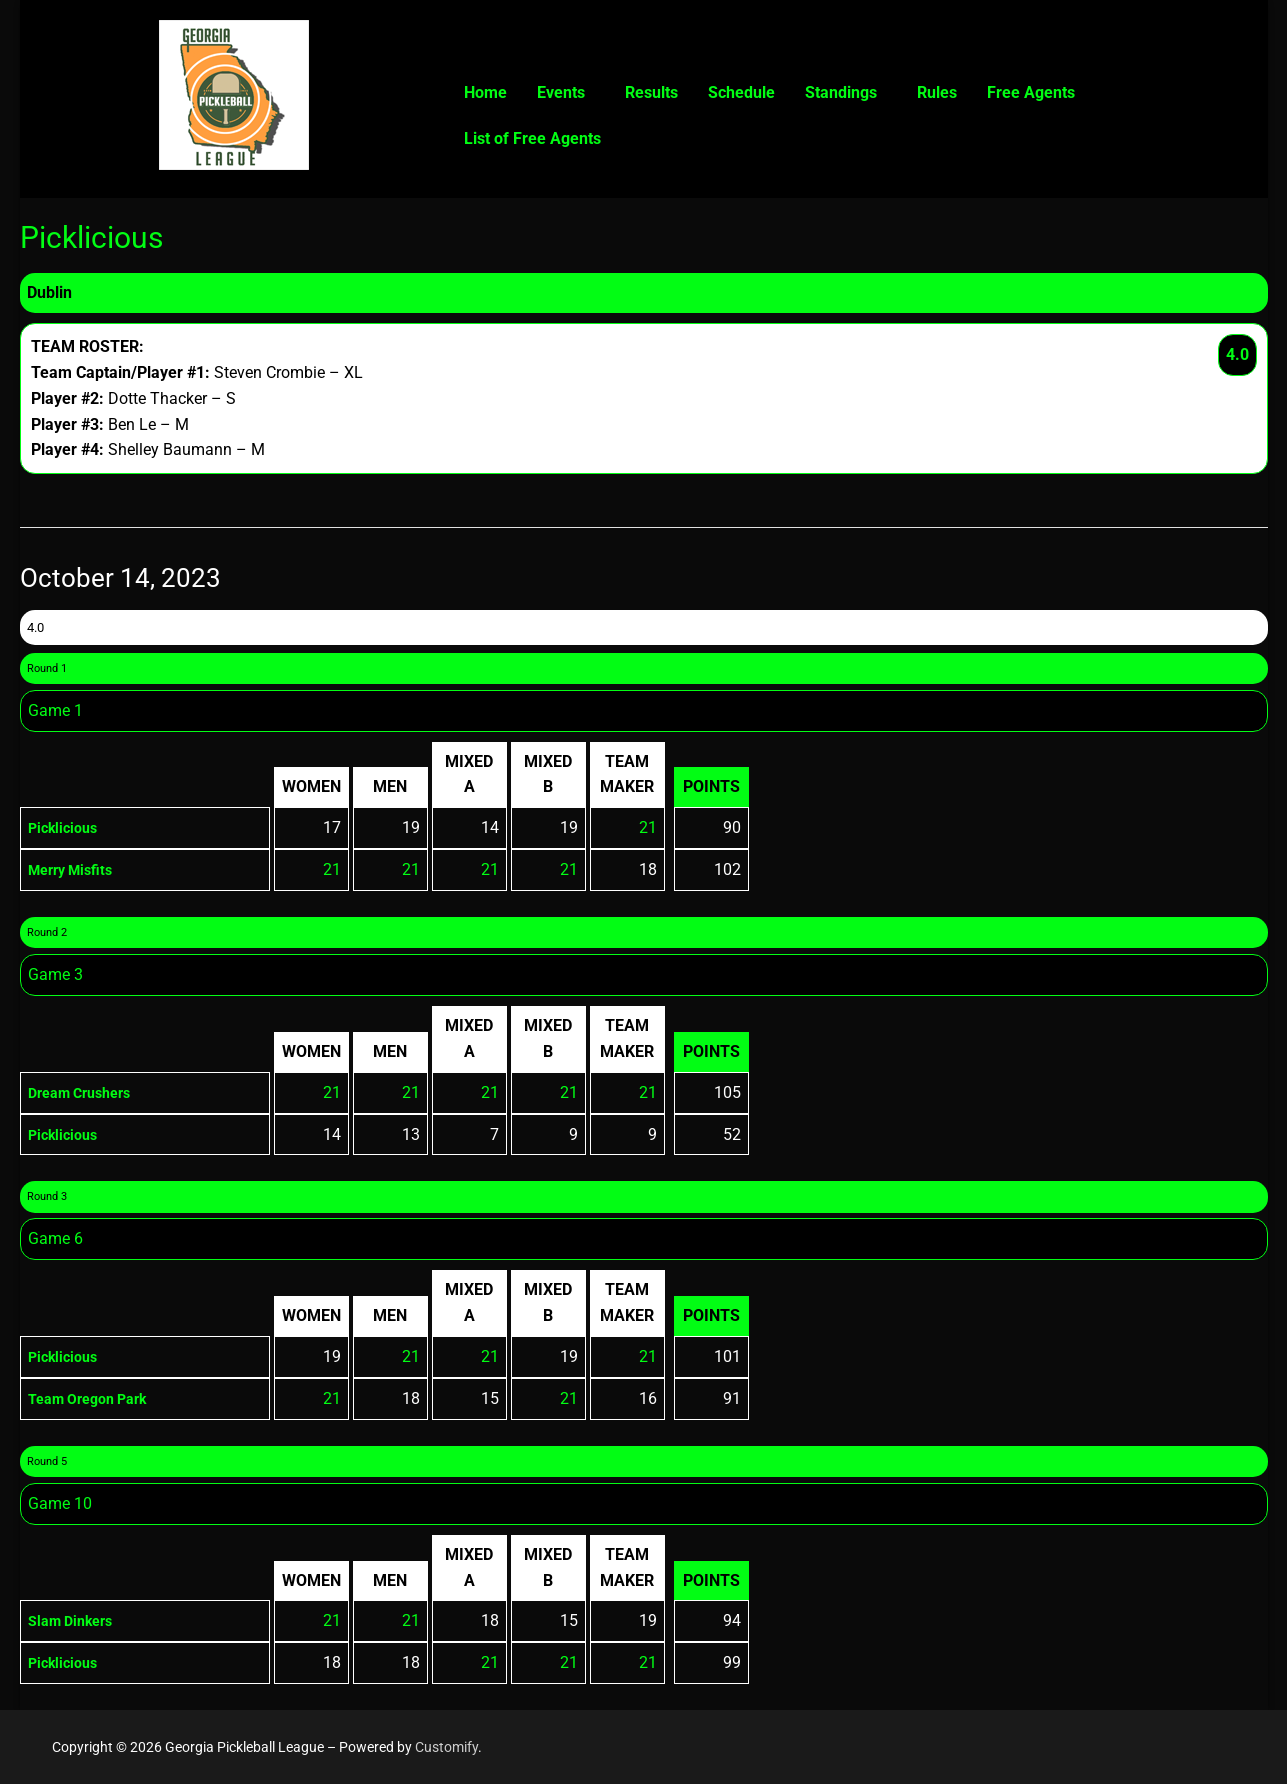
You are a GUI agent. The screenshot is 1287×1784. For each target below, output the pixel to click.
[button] (566, 93)
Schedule (741, 92)
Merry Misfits (76, 869)
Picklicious (66, 827)
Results (651, 92)
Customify (446, 1747)
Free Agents (1031, 92)
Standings (841, 92)
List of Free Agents (532, 138)
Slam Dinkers (76, 1620)
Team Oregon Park (96, 1398)
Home (485, 92)
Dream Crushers (86, 1092)
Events (561, 92)
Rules (937, 92)
